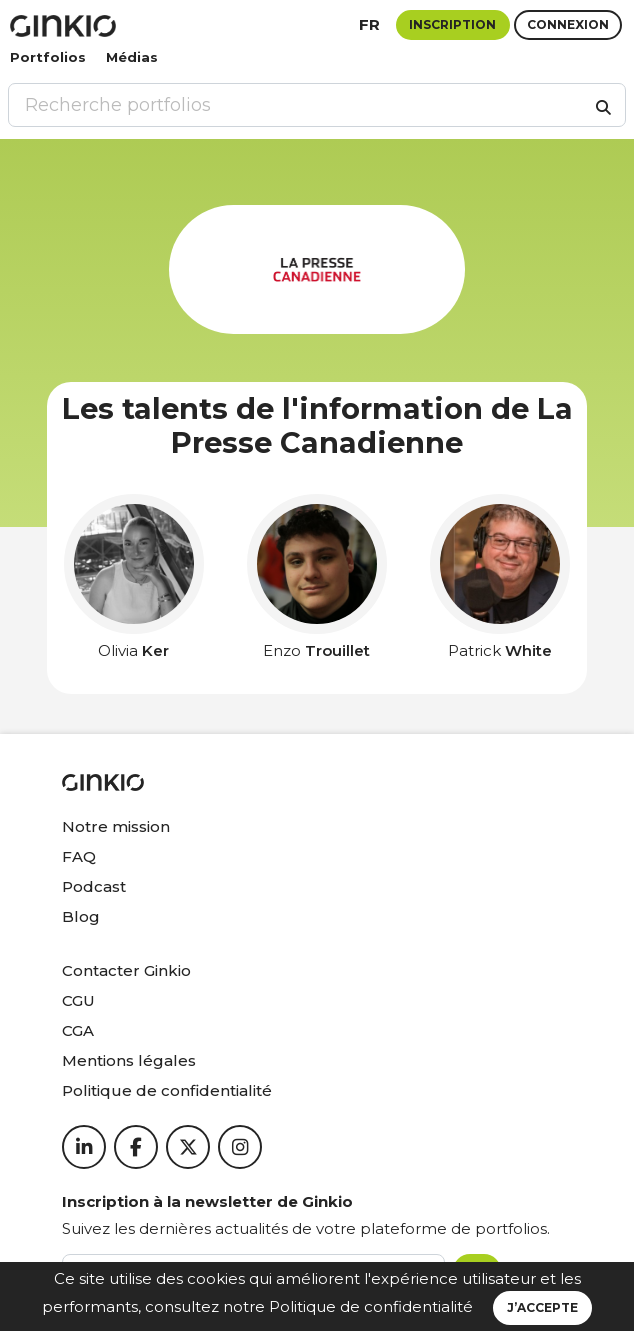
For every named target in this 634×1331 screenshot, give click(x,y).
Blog (81, 916)
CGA (78, 1030)
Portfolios (48, 57)
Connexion (568, 24)
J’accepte (542, 1307)
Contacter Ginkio (126, 970)
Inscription (452, 24)
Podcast (94, 886)
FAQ (79, 856)
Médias (132, 57)
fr (369, 24)
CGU (78, 1000)
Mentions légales (129, 1060)
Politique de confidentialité (371, 1306)
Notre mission (116, 826)
